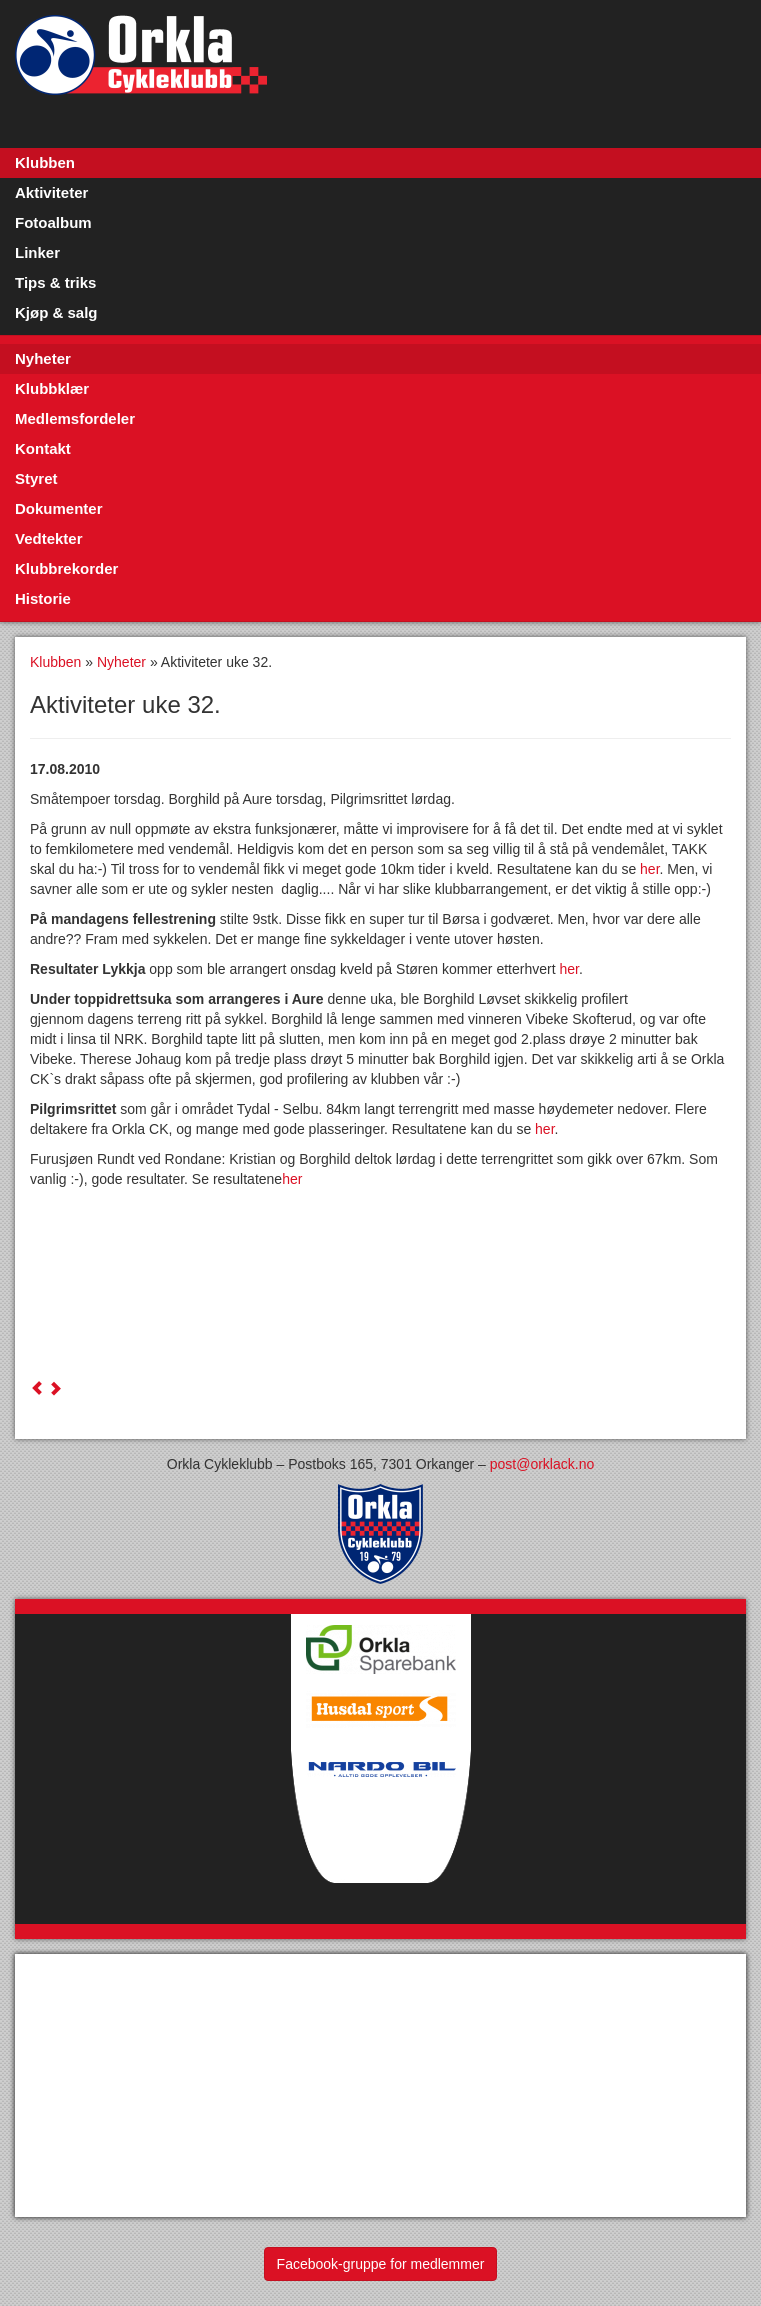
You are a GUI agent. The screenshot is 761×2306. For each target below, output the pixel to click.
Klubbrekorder (66, 568)
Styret (36, 478)
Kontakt (43, 448)
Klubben (45, 162)
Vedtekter (49, 538)
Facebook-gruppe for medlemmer (381, 2264)
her (649, 869)
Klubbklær (52, 388)
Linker (37, 252)
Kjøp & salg (56, 312)
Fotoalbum (53, 222)
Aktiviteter (51, 192)
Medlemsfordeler (75, 418)
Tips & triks (55, 282)
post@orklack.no (542, 1464)
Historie (43, 598)
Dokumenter (59, 508)
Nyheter (43, 358)
